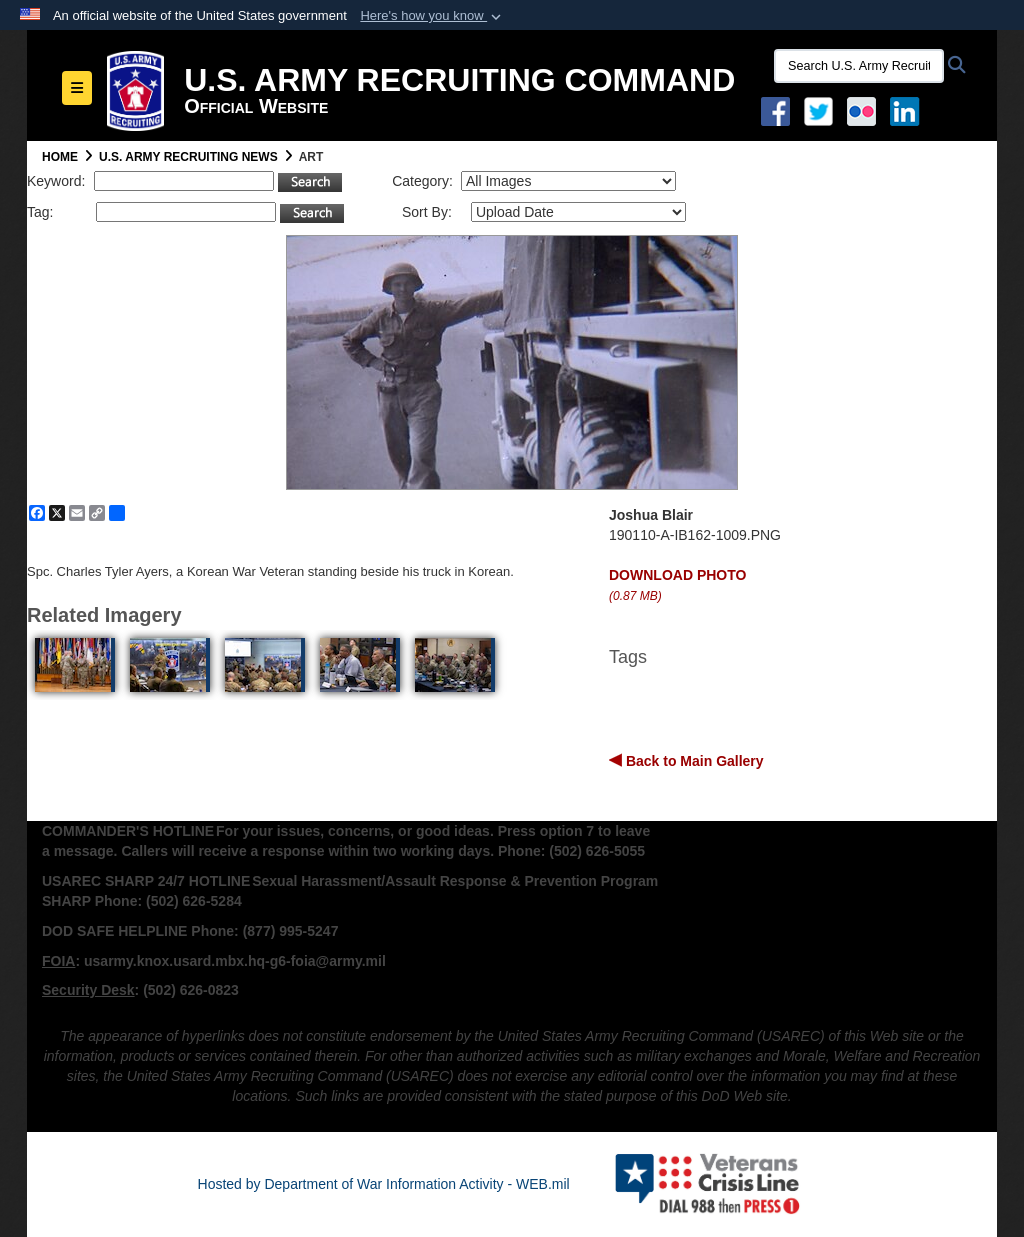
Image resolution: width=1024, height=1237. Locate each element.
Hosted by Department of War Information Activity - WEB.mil (384, 1184)
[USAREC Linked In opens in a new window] (908, 110)
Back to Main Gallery (693, 761)
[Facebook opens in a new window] (775, 110)
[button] (432, 16)
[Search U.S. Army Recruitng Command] (859, 66)
